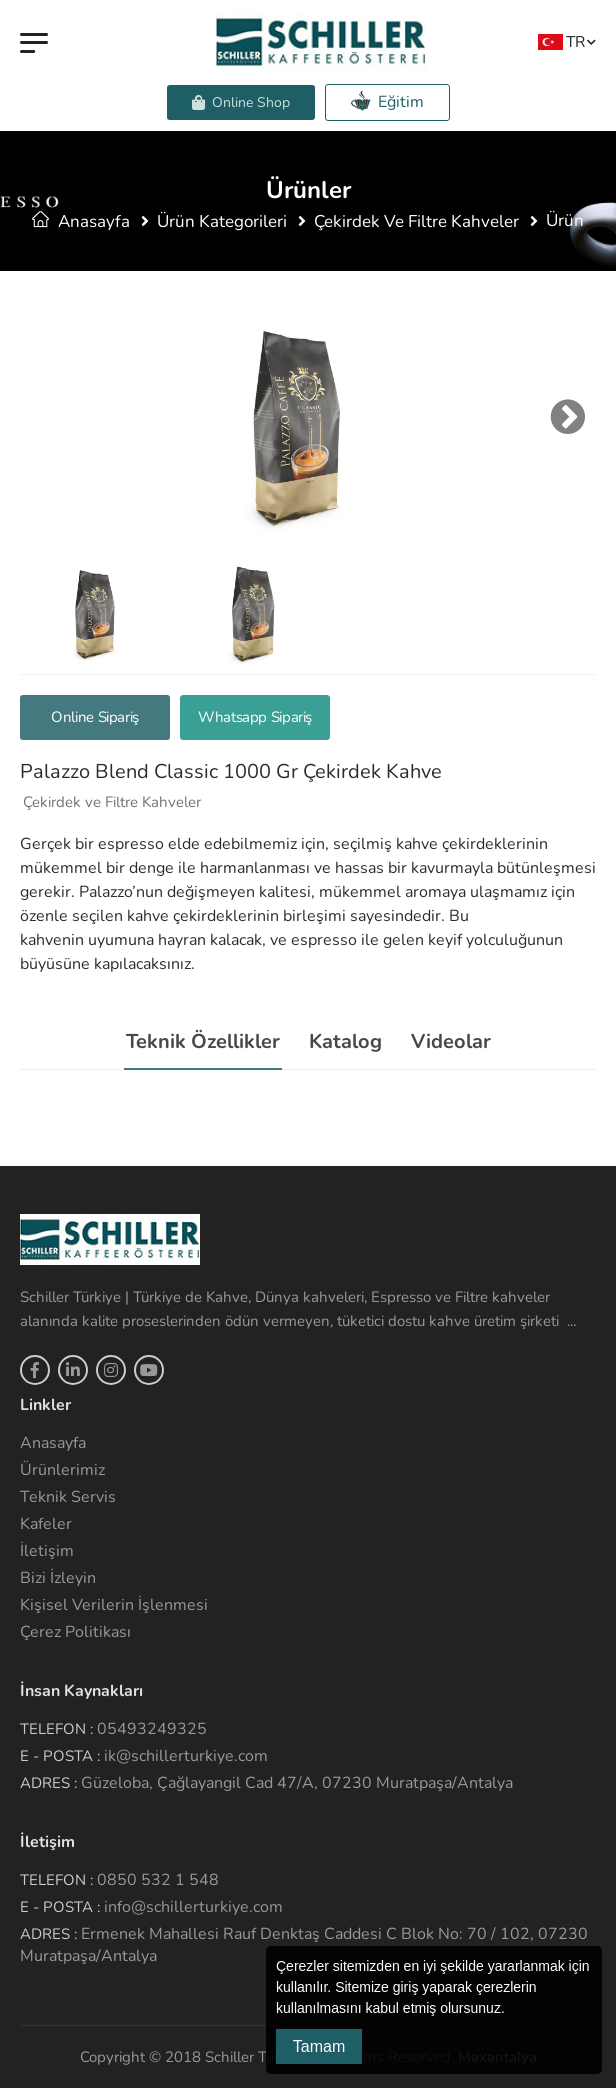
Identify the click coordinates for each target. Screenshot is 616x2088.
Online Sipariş (95, 717)
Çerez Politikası (75, 1632)
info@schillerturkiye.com (193, 1907)
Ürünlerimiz (62, 1470)
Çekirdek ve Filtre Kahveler (416, 221)
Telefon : (56, 1729)
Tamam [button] (319, 2046)
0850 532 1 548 (158, 1880)
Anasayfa (81, 221)
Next (563, 417)
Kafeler (46, 1524)
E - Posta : (60, 1756)
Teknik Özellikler (203, 1041)
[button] (512, 2010)
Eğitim (387, 101)
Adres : (48, 1783)
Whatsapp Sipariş (255, 717)
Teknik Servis (68, 1497)
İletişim (47, 1551)
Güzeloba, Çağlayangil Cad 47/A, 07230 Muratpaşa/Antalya (297, 1783)
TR (561, 41)
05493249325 (152, 1729)
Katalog (345, 1041)
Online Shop (241, 102)
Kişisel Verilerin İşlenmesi (114, 1605)
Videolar (451, 1041)
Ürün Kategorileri (222, 221)
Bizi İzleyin (58, 1578)
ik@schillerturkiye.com (186, 1756)
